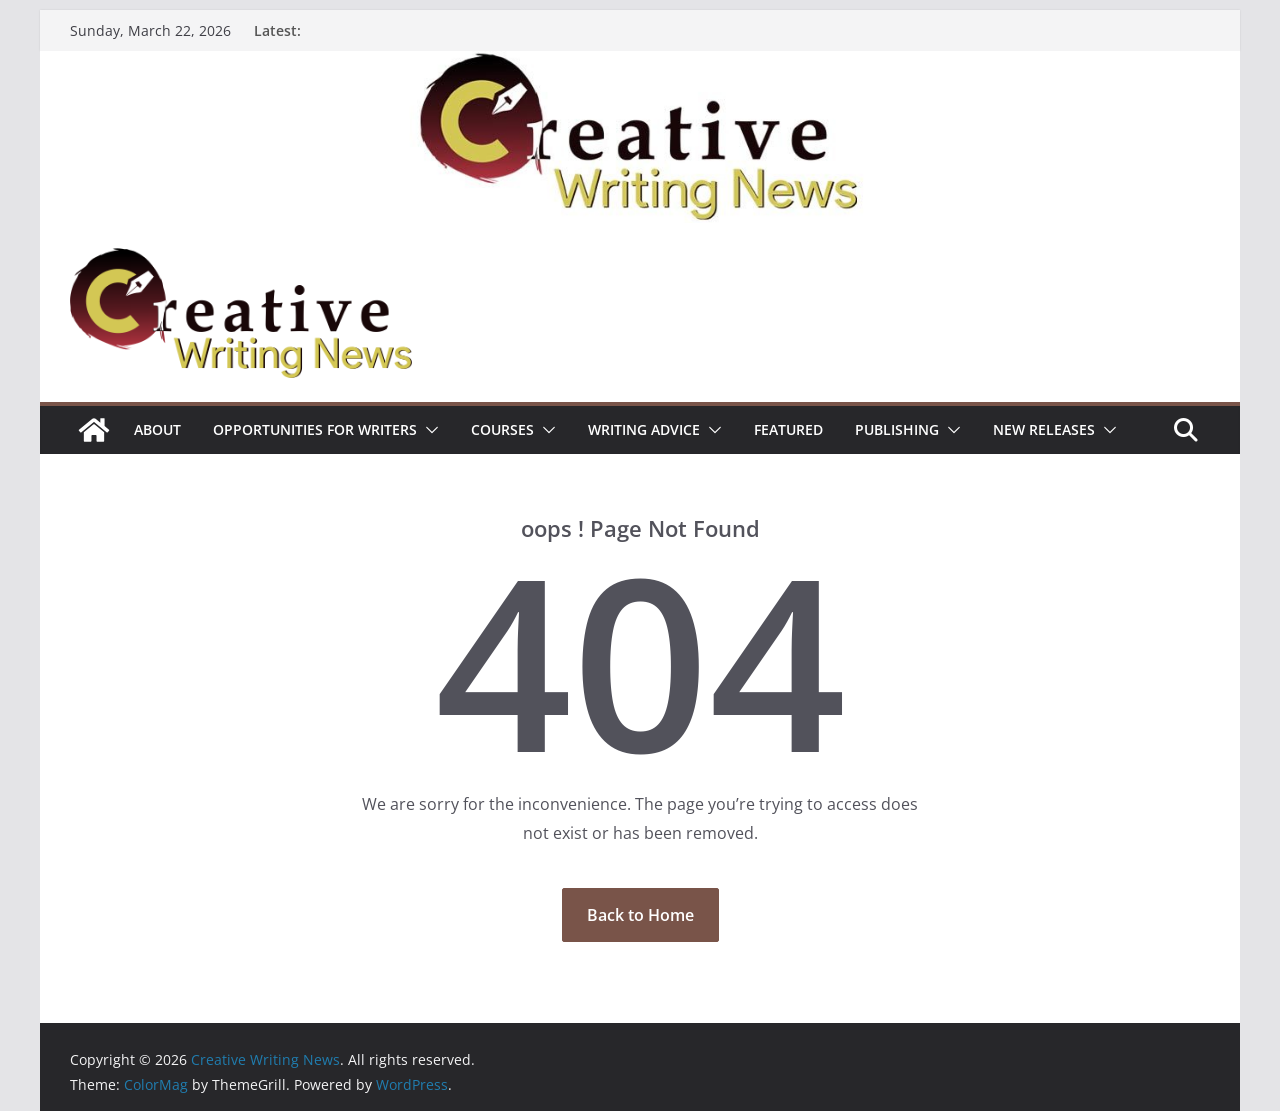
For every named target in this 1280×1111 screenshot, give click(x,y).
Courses (502, 429)
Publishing (897, 429)
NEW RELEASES (1044, 429)
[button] (428, 430)
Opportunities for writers (315, 429)
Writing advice (644, 429)
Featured (788, 429)
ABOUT (157, 429)
